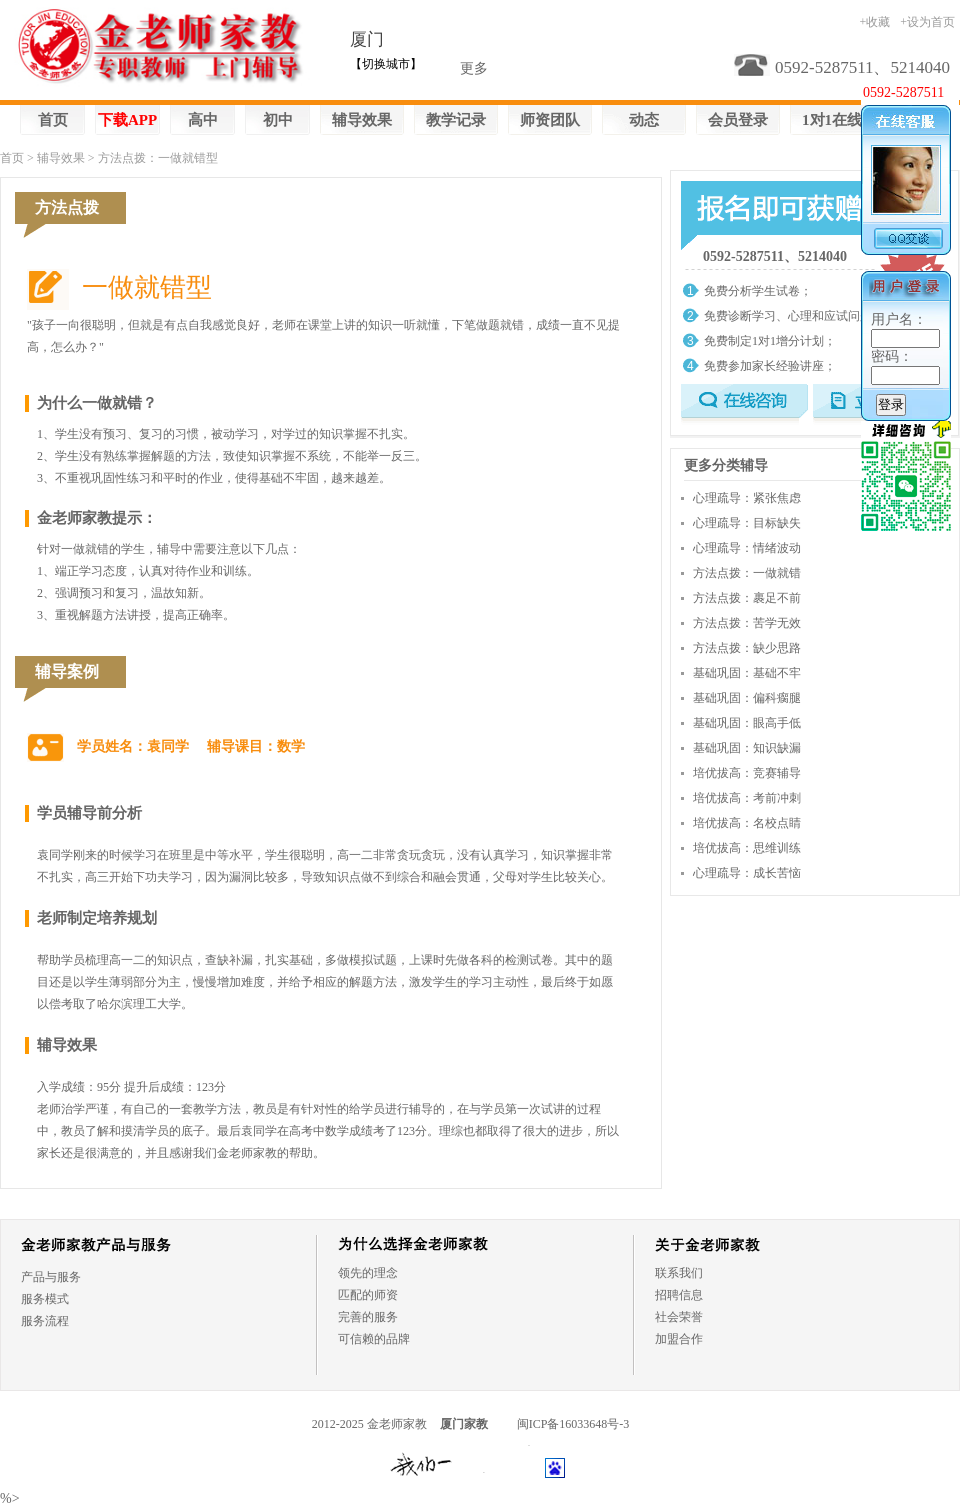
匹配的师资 (368, 1295)
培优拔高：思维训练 (747, 848)
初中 (278, 120)
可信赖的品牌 (374, 1339)
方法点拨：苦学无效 (747, 623)
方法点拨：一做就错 (747, 573)
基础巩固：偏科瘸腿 (747, 698)
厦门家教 (464, 1424)
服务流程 (45, 1321)
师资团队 (550, 120)
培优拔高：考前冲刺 (747, 798)
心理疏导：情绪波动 (747, 548)
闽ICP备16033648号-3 (573, 1424)
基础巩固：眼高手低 (747, 723)
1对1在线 (832, 120)
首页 (53, 120)
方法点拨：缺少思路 (747, 648)
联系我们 (679, 1273)
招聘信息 (679, 1295)
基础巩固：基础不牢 (747, 673)
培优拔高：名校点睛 (747, 823)
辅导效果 (362, 120)
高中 (203, 120)
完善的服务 (368, 1317)
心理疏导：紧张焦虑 (747, 498)
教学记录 (456, 120)
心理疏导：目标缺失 (747, 523)
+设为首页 (927, 22)
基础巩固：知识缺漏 (747, 748)
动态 (644, 120)
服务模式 (45, 1299)
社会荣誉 (679, 1317)
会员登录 (738, 120)
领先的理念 (368, 1273)
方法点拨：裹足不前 (747, 598)
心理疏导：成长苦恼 (747, 873)
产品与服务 (51, 1277)
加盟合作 (679, 1339)
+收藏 (874, 22)
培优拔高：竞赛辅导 (747, 773)
